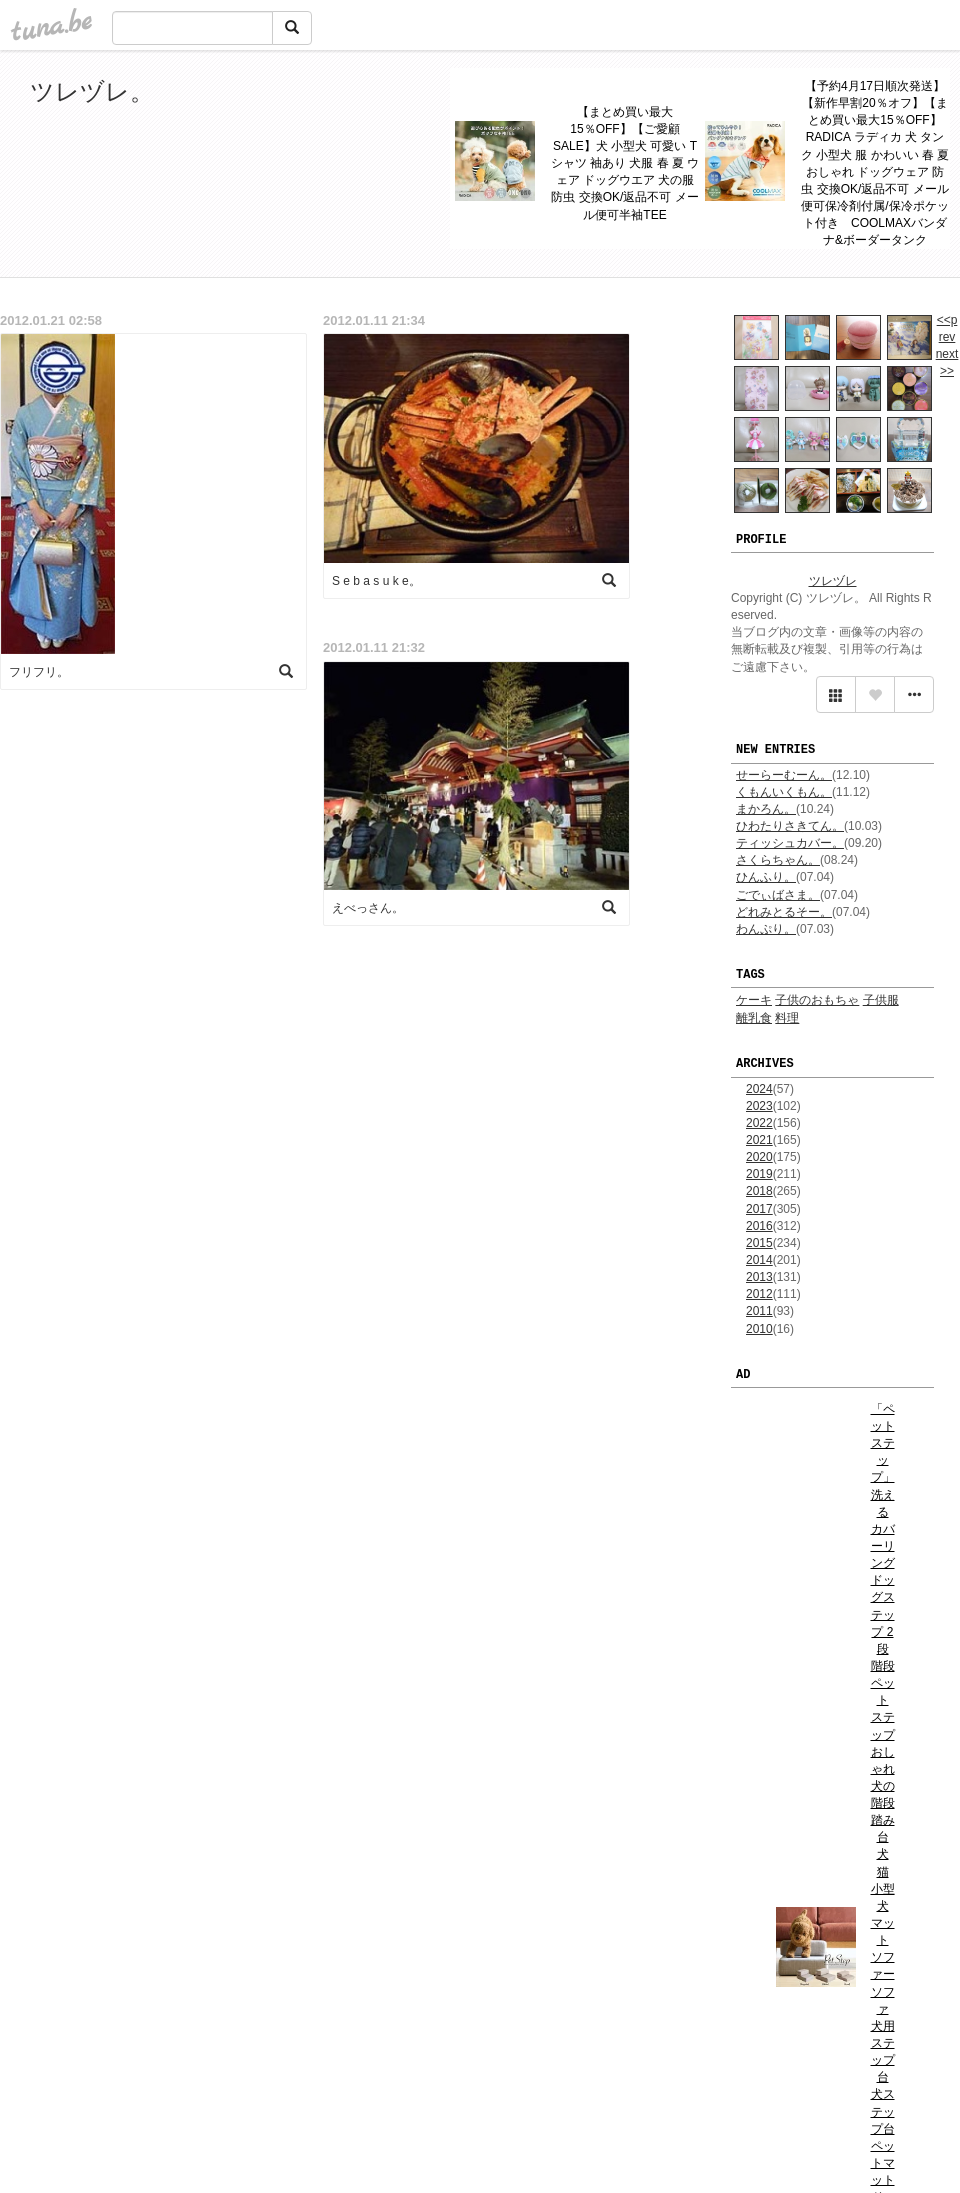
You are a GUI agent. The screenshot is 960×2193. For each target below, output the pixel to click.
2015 (759, 1243)
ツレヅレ (833, 581)
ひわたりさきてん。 (790, 826)
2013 (759, 1277)
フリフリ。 (39, 672)
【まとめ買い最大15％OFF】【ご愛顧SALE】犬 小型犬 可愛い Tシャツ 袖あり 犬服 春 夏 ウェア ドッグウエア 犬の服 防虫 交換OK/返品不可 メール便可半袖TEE (625, 163)
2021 (759, 1140)
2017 (759, 1209)
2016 (759, 1226)
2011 (759, 1311)
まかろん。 (766, 809)
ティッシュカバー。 (790, 843)
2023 (759, 1106)
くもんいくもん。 (784, 792)
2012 (759, 1294)
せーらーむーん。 (784, 775)
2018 (759, 1191)
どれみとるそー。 (784, 912)
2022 (759, 1123)
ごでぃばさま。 (778, 895)
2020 (759, 1157)
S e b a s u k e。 (376, 581)
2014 (759, 1260)
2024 (759, 1089)
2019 (759, 1174)
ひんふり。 (766, 877)
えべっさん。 (368, 908)
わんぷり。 (766, 929)
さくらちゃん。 (778, 860)
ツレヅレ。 (92, 91)
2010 (759, 1329)
